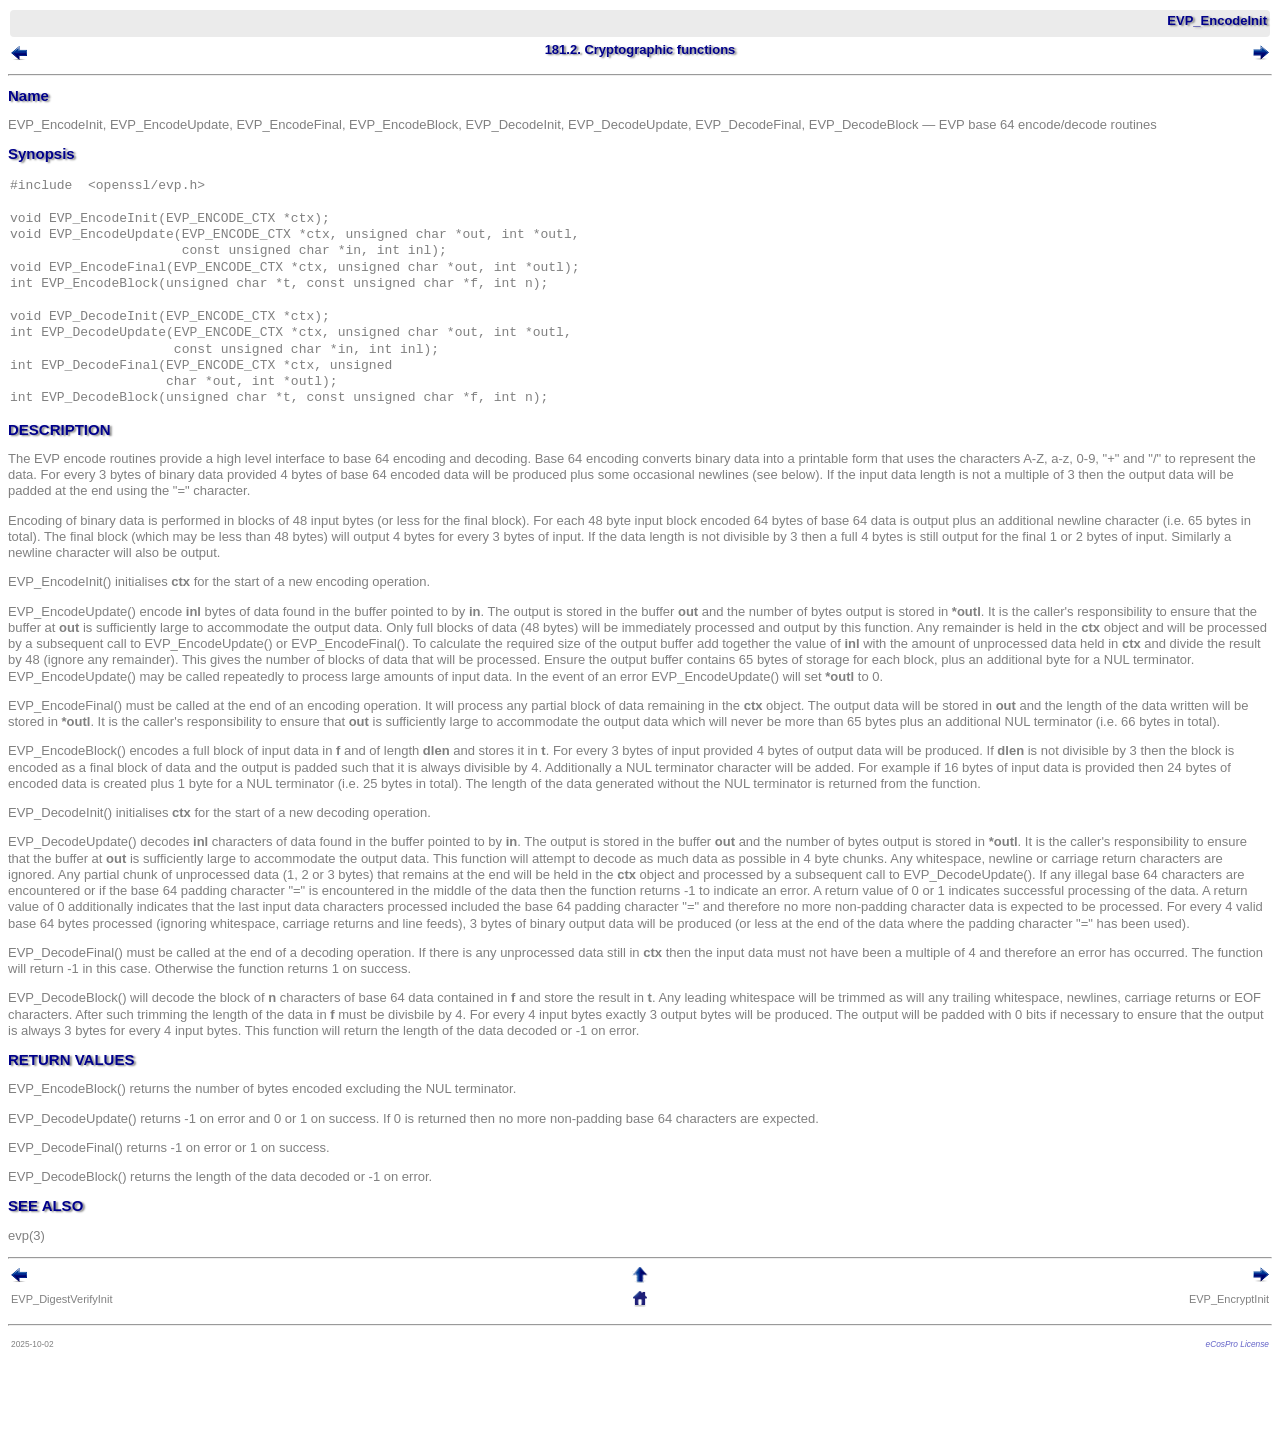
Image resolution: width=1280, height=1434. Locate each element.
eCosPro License (1237, 1344)
